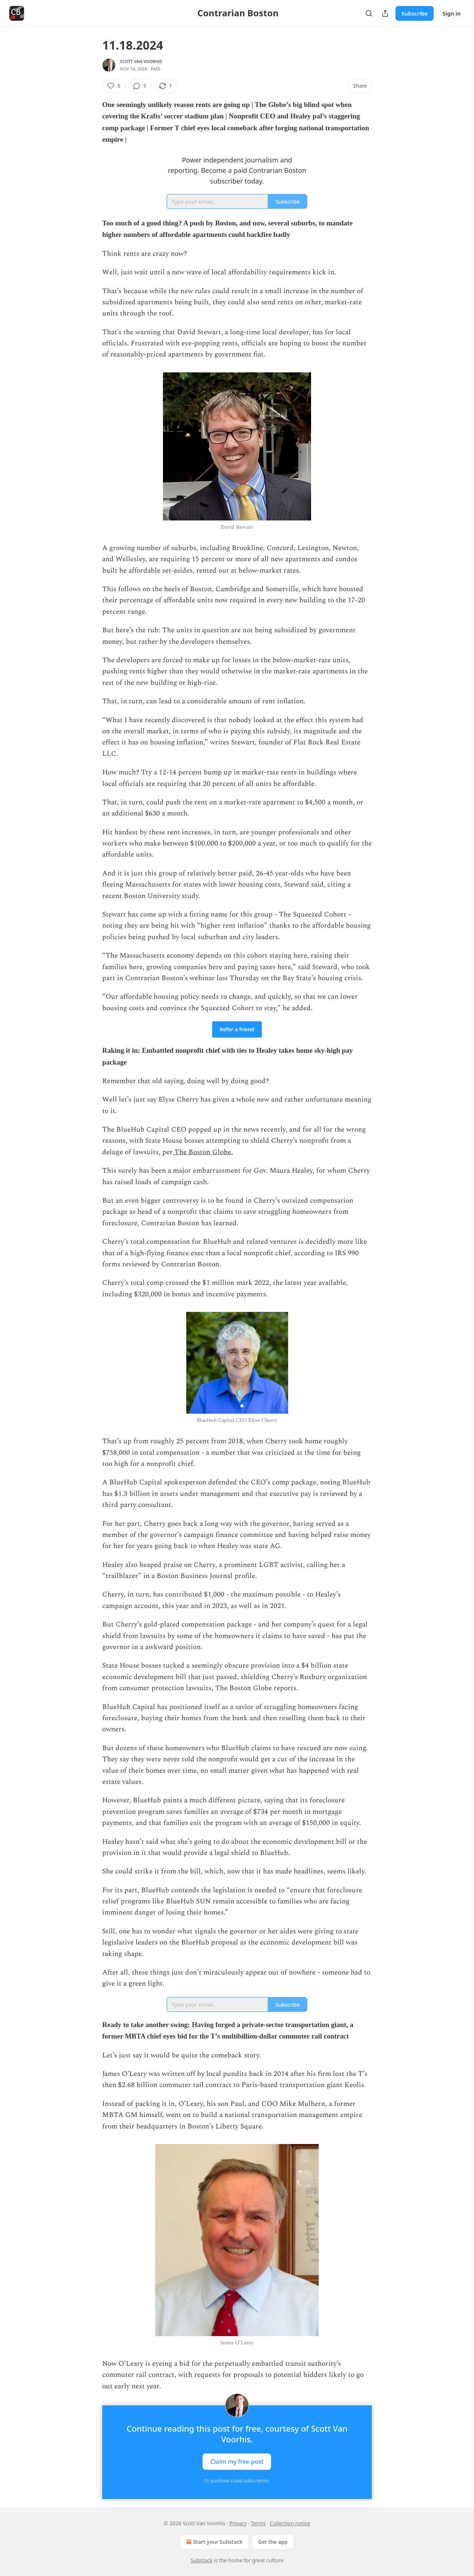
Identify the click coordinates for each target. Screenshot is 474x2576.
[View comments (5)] (139, 85)
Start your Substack (213, 2542)
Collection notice (290, 2523)
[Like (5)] (113, 85)
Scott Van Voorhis (141, 61)
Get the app (273, 2541)
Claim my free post (236, 2462)
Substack (202, 2560)
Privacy (238, 2523)
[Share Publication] (385, 13)
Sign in (452, 13)
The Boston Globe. (203, 1152)
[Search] (368, 13)
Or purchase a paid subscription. (237, 2481)
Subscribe (414, 13)
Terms (258, 2523)
